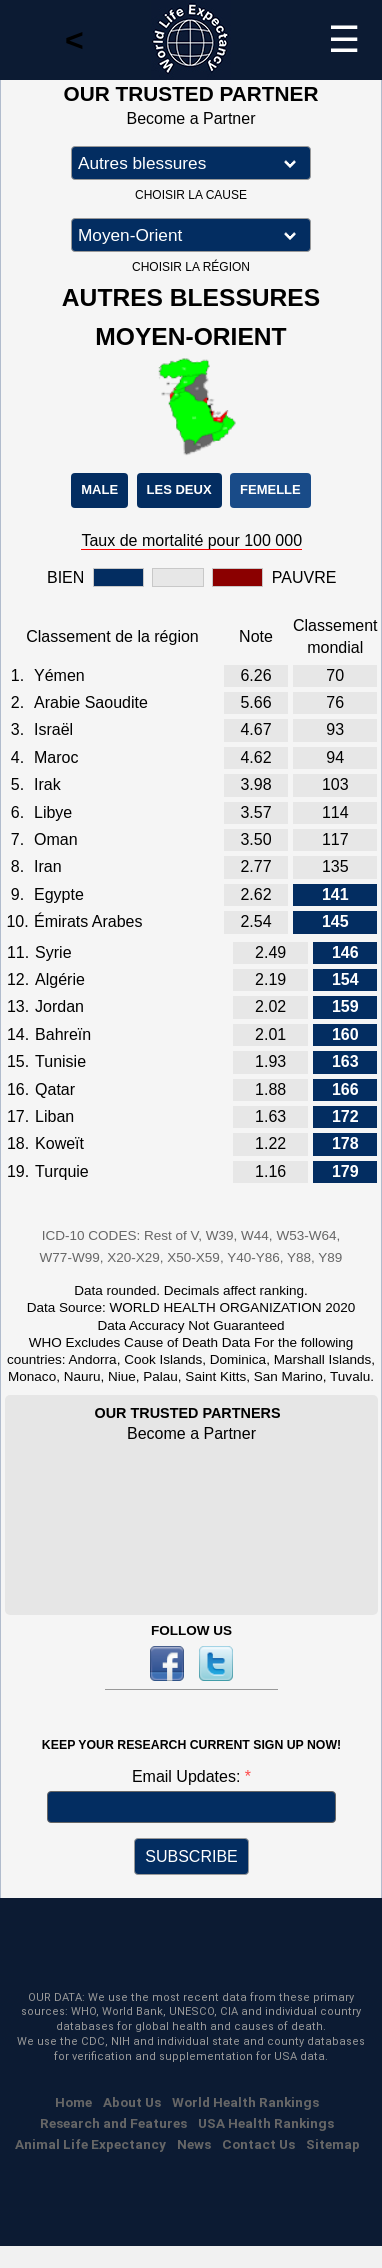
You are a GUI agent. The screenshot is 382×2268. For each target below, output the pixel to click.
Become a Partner (191, 118)
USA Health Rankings (266, 2123)
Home (73, 2102)
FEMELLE (270, 489)
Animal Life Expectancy (90, 2144)
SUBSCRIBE (191, 1856)
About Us (132, 2102)
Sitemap (333, 2144)
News (194, 2144)
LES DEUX (179, 489)
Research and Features (113, 2123)
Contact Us (258, 2144)
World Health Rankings (245, 2102)
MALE (99, 489)
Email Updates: (188, 1776)
